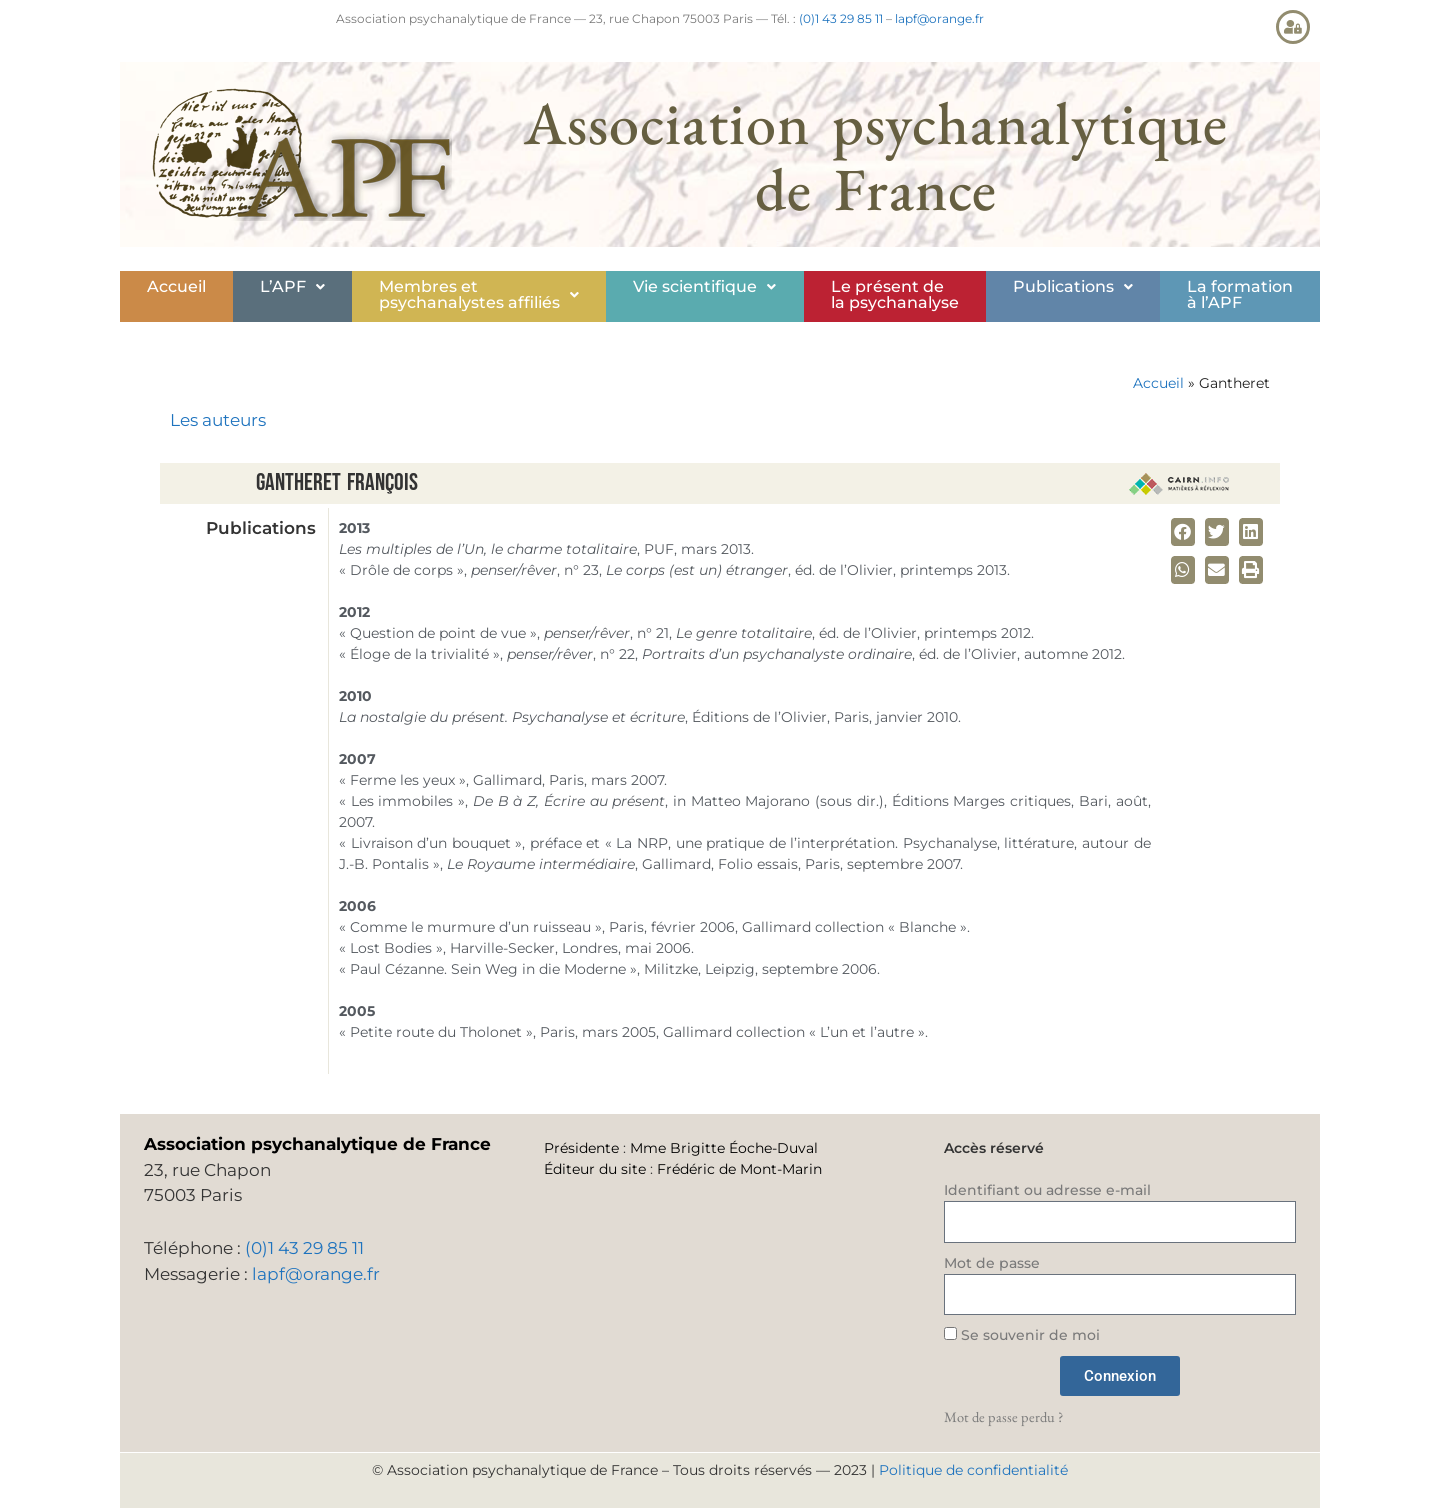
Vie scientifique (704, 286)
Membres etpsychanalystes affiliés (479, 294)
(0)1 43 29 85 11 (841, 18)
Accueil (176, 286)
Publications (1073, 286)
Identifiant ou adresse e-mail (1047, 1190)
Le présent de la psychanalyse (895, 294)
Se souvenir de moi (1022, 1335)
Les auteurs (218, 420)
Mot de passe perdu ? (1003, 1416)
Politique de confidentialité (973, 1470)
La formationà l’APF (1240, 294)
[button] (292, 287)
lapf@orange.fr (939, 18)
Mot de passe (992, 1263)
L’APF (292, 286)
